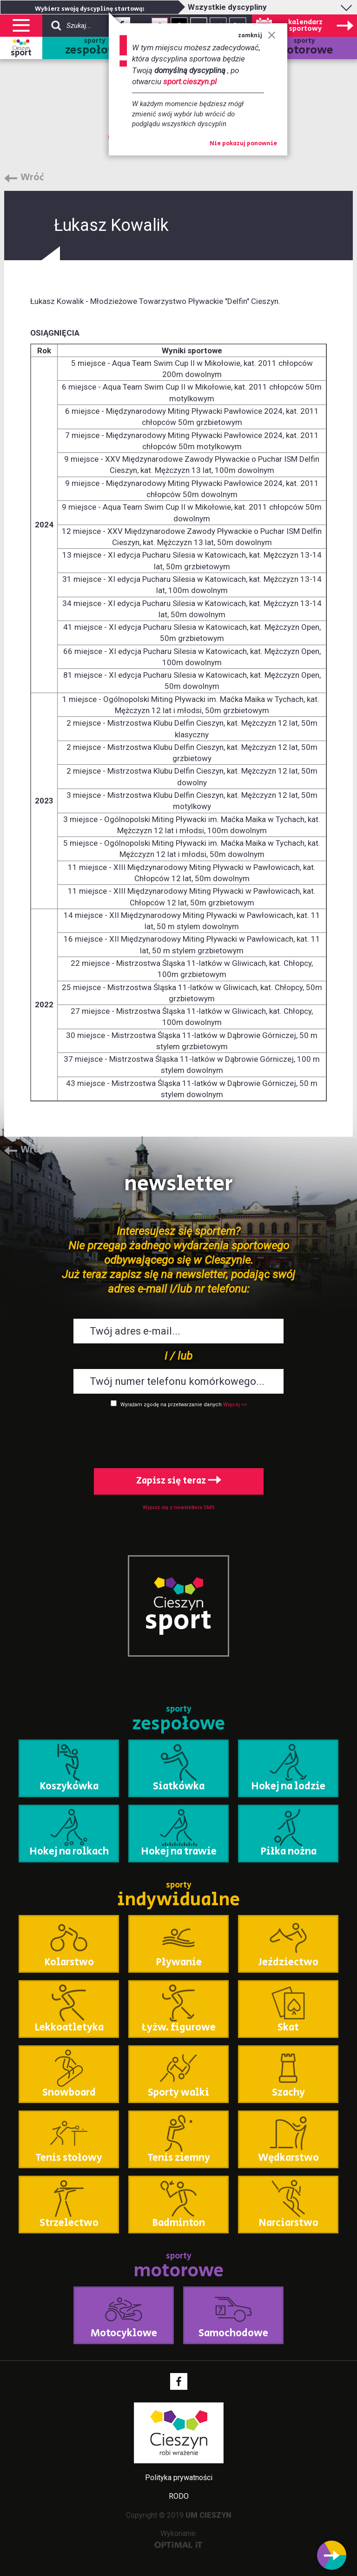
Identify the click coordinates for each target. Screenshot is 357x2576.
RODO (179, 2496)
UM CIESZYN (208, 2515)
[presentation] (178, 1436)
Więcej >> (235, 1405)
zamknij (257, 35)
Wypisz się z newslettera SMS (179, 1507)
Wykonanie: (178, 2538)
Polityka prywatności (178, 2477)
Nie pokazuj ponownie (243, 144)
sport (21, 53)
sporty (94, 48)
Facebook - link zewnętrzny (178, 2381)
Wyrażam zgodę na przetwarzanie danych (171, 1405)
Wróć (32, 177)
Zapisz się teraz (178, 1481)
